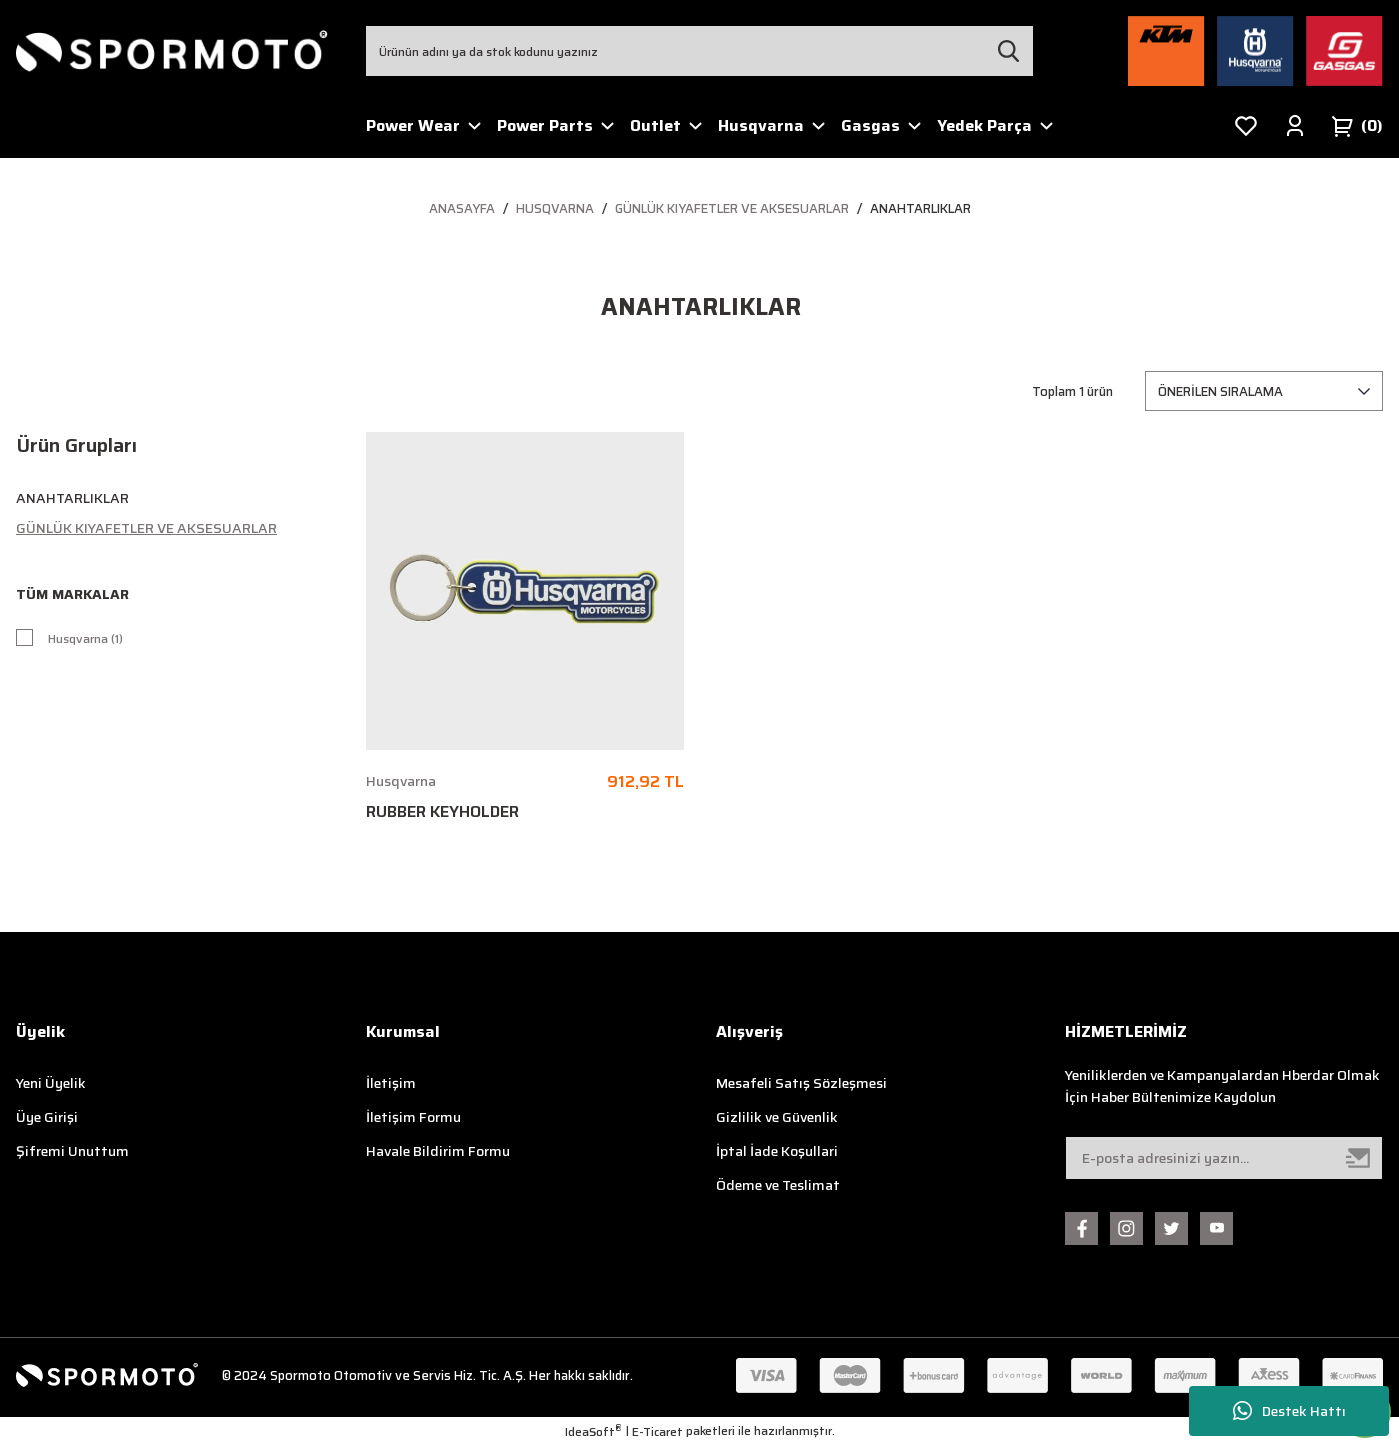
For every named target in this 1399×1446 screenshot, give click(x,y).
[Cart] (1357, 126)
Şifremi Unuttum (72, 1151)
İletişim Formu (413, 1117)
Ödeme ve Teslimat (778, 1185)
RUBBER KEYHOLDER (442, 812)
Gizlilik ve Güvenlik (777, 1117)
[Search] (700, 51)
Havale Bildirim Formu (438, 1151)
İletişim (391, 1083)
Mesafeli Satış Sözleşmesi (801, 1083)
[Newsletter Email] (1224, 1158)
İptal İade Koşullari (777, 1151)
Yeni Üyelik (51, 1083)
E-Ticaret (657, 1432)
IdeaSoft (593, 1432)
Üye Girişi (47, 1117)
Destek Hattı (1289, 1411)
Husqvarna (401, 781)
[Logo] (172, 51)
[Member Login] (1295, 126)
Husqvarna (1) (92, 640)
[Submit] (1359, 1158)
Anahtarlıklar (920, 208)
